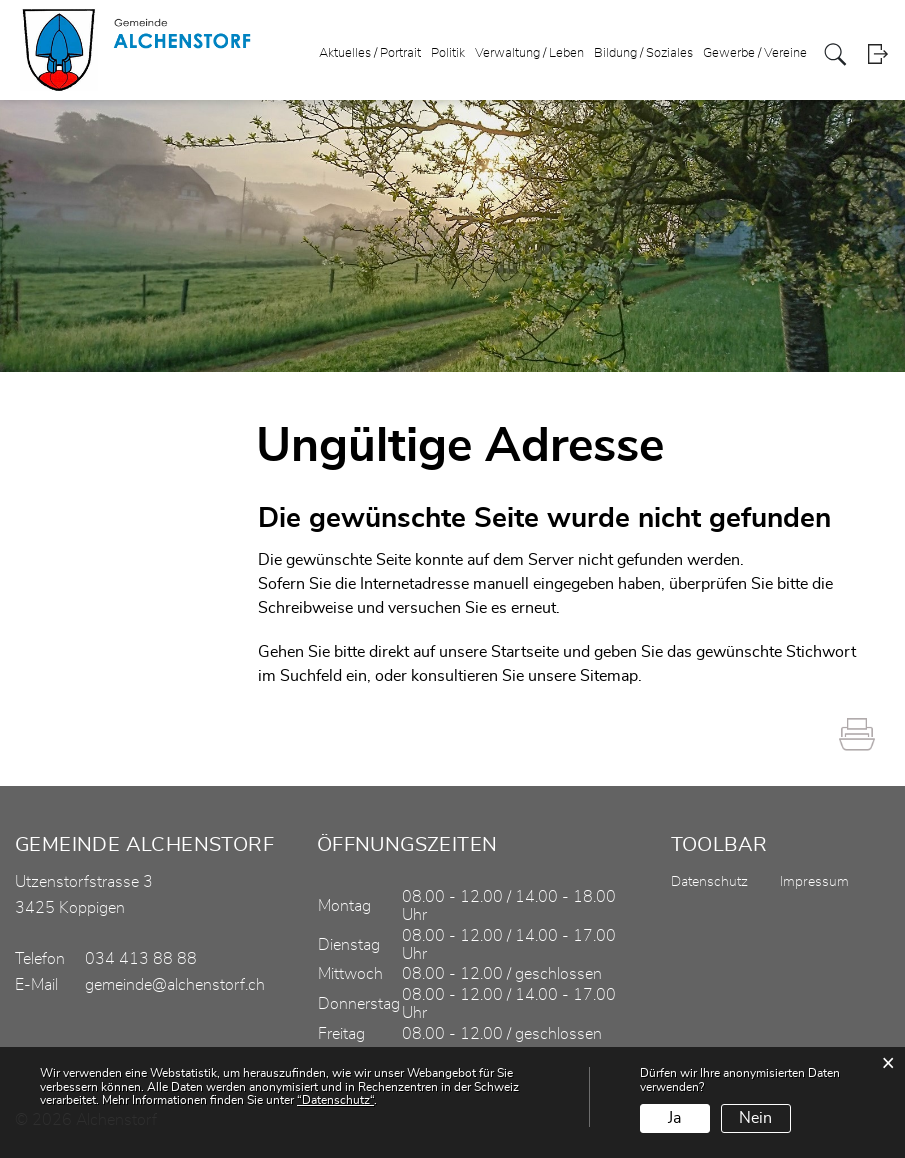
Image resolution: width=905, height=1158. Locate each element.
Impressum (814, 882)
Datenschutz (709, 882)
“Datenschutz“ (335, 1100)
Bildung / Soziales (643, 53)
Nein (755, 1118)
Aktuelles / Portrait (370, 53)
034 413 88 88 (141, 959)
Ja (674, 1118)
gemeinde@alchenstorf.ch (175, 985)
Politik (448, 53)
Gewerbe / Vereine (755, 53)
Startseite (525, 652)
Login (877, 54)
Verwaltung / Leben (529, 53)
